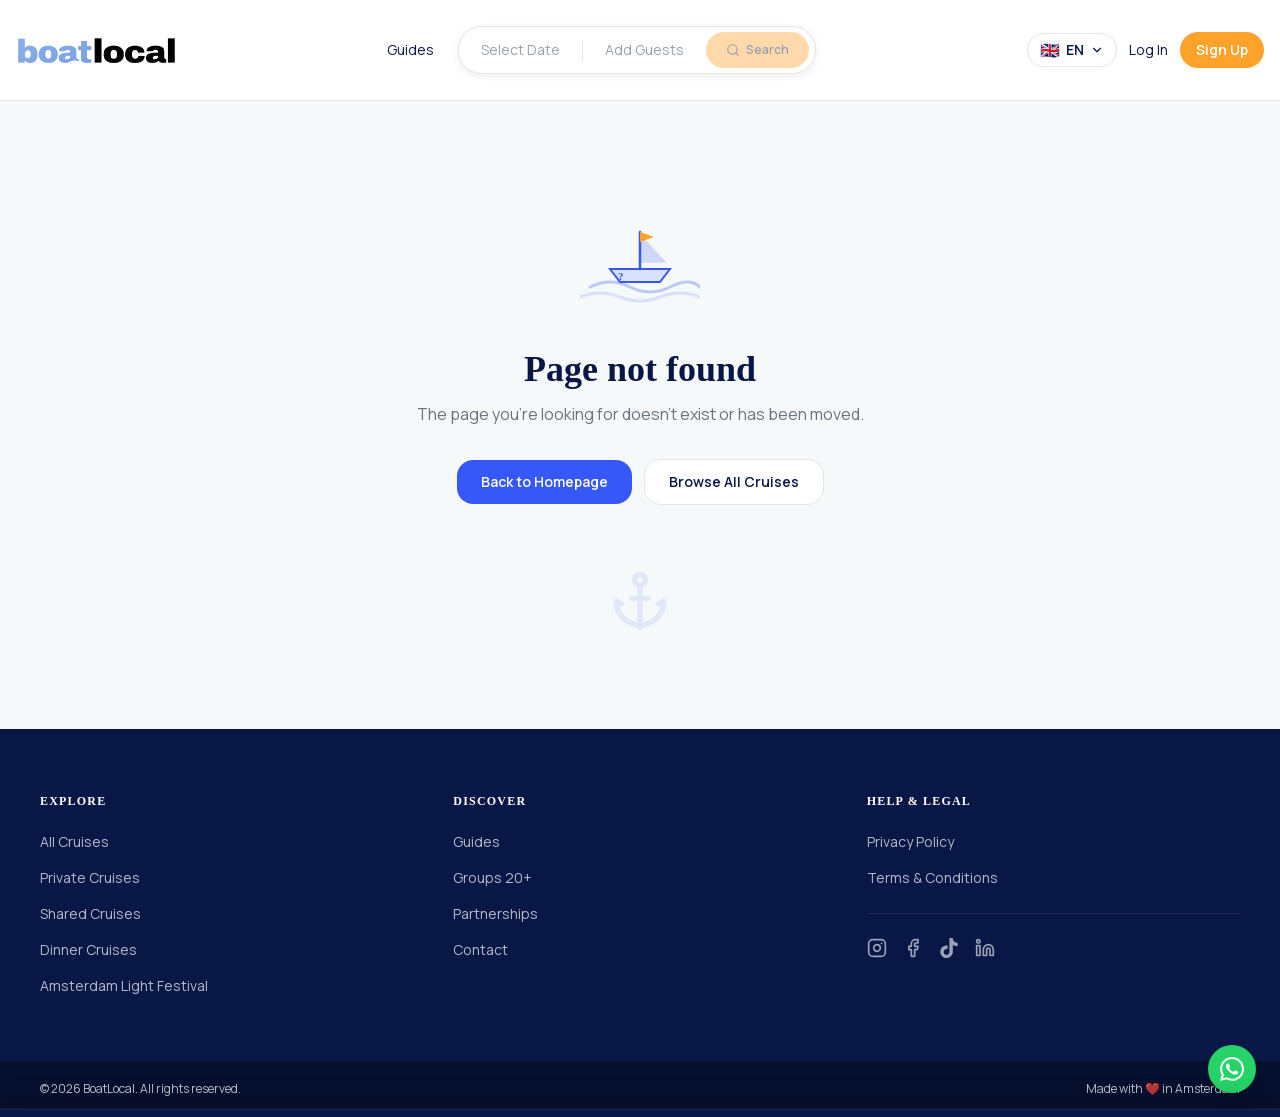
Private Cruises (90, 877)
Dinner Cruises (88, 949)
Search (757, 49)
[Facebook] (913, 948)
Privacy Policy (910, 841)
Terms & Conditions (932, 877)
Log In (1148, 49)
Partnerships (495, 913)
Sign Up (1222, 49)
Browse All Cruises (734, 481)
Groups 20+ (492, 877)
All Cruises (74, 841)
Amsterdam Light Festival (124, 985)
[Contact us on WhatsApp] (1232, 1069)
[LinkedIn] (985, 948)
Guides (410, 49)
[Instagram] (877, 948)
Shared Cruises (90, 913)
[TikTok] (949, 948)
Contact (480, 949)
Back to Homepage (544, 481)
